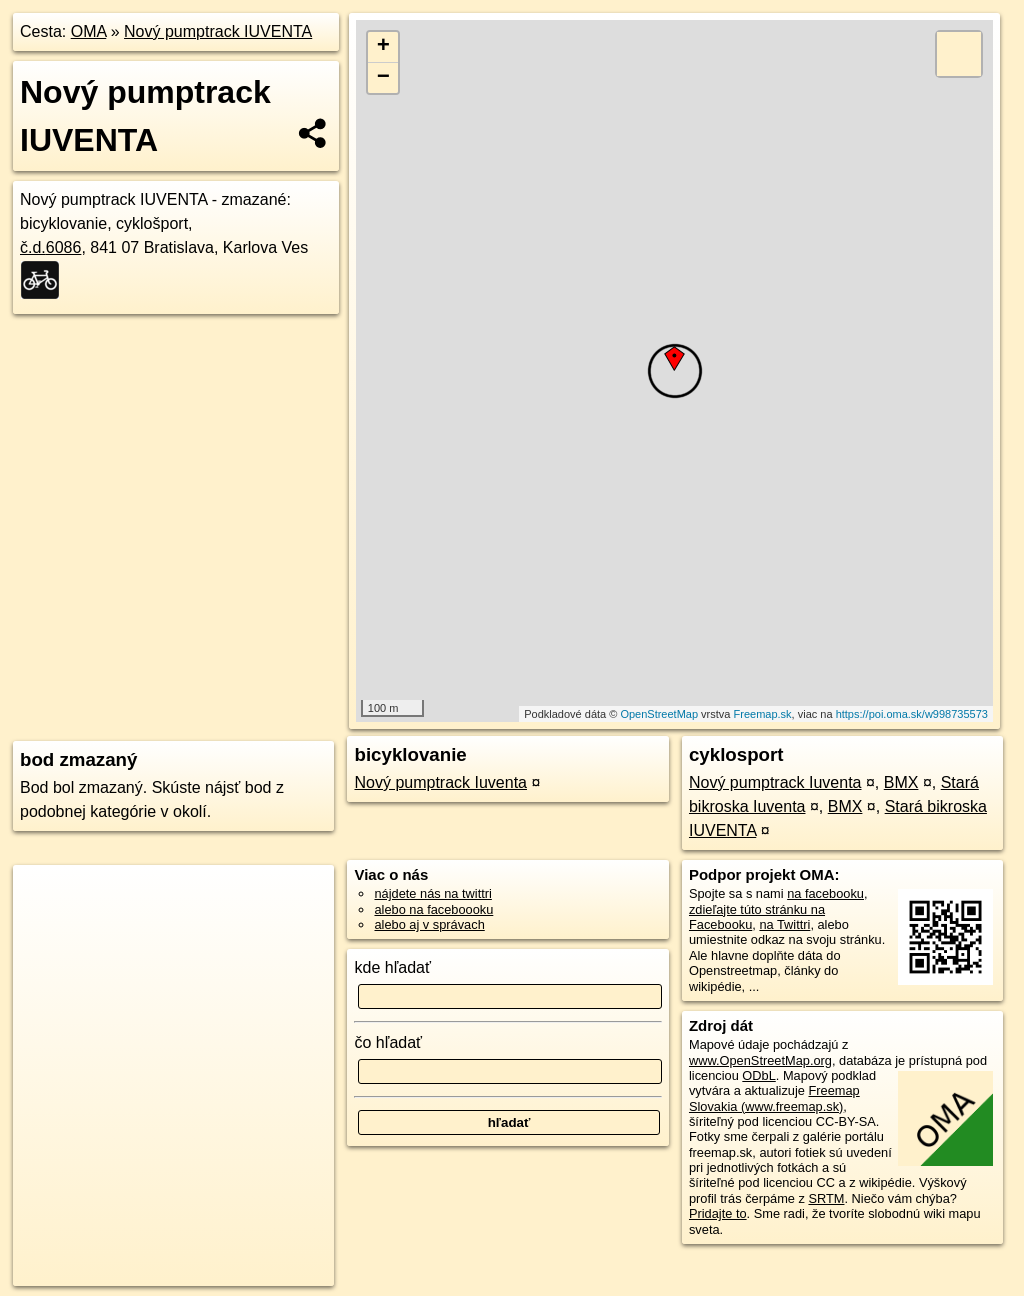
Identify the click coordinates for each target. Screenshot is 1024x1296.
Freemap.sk (763, 714)
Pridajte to (718, 1213)
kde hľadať (392, 967)
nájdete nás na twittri (432, 893)
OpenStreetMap (659, 714)
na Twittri (784, 924)
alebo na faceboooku (433, 909)
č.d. (50, 247)
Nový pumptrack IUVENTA (218, 31)
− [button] (383, 78)
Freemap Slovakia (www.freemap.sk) (774, 1098)
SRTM (826, 1198)
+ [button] (383, 47)
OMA (89, 31)
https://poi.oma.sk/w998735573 (912, 714)
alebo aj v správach (429, 924)
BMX (901, 782)
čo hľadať (388, 1042)
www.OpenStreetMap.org (760, 1060)
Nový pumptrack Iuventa (440, 782)
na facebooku (825, 893)
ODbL (758, 1075)
